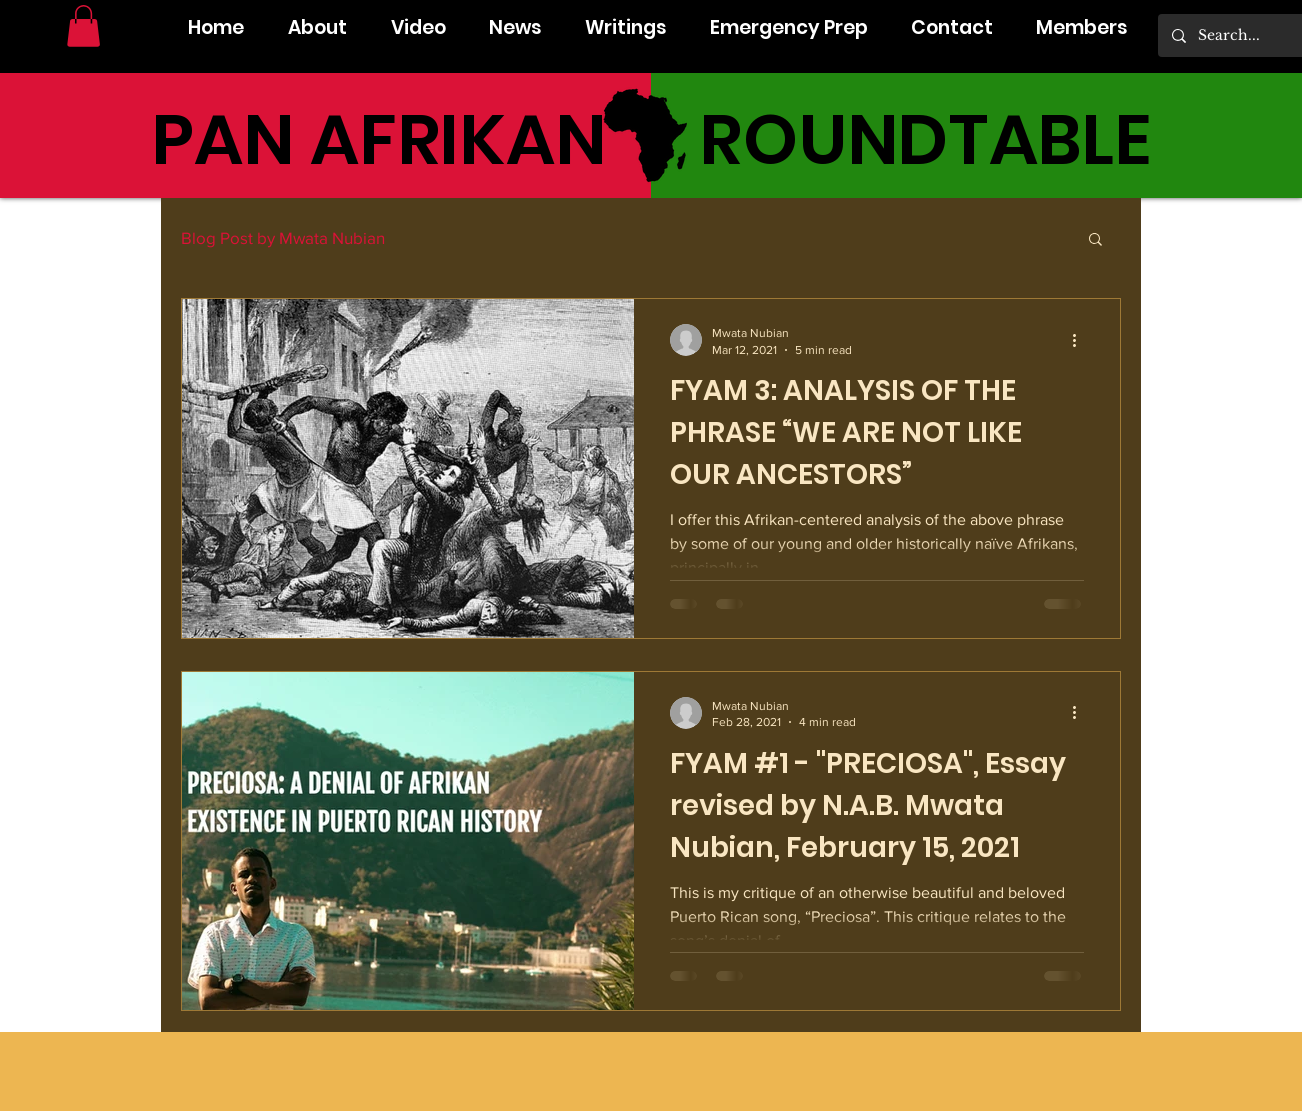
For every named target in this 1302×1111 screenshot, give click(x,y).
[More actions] (1081, 340)
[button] (83, 26)
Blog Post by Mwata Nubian (283, 237)
